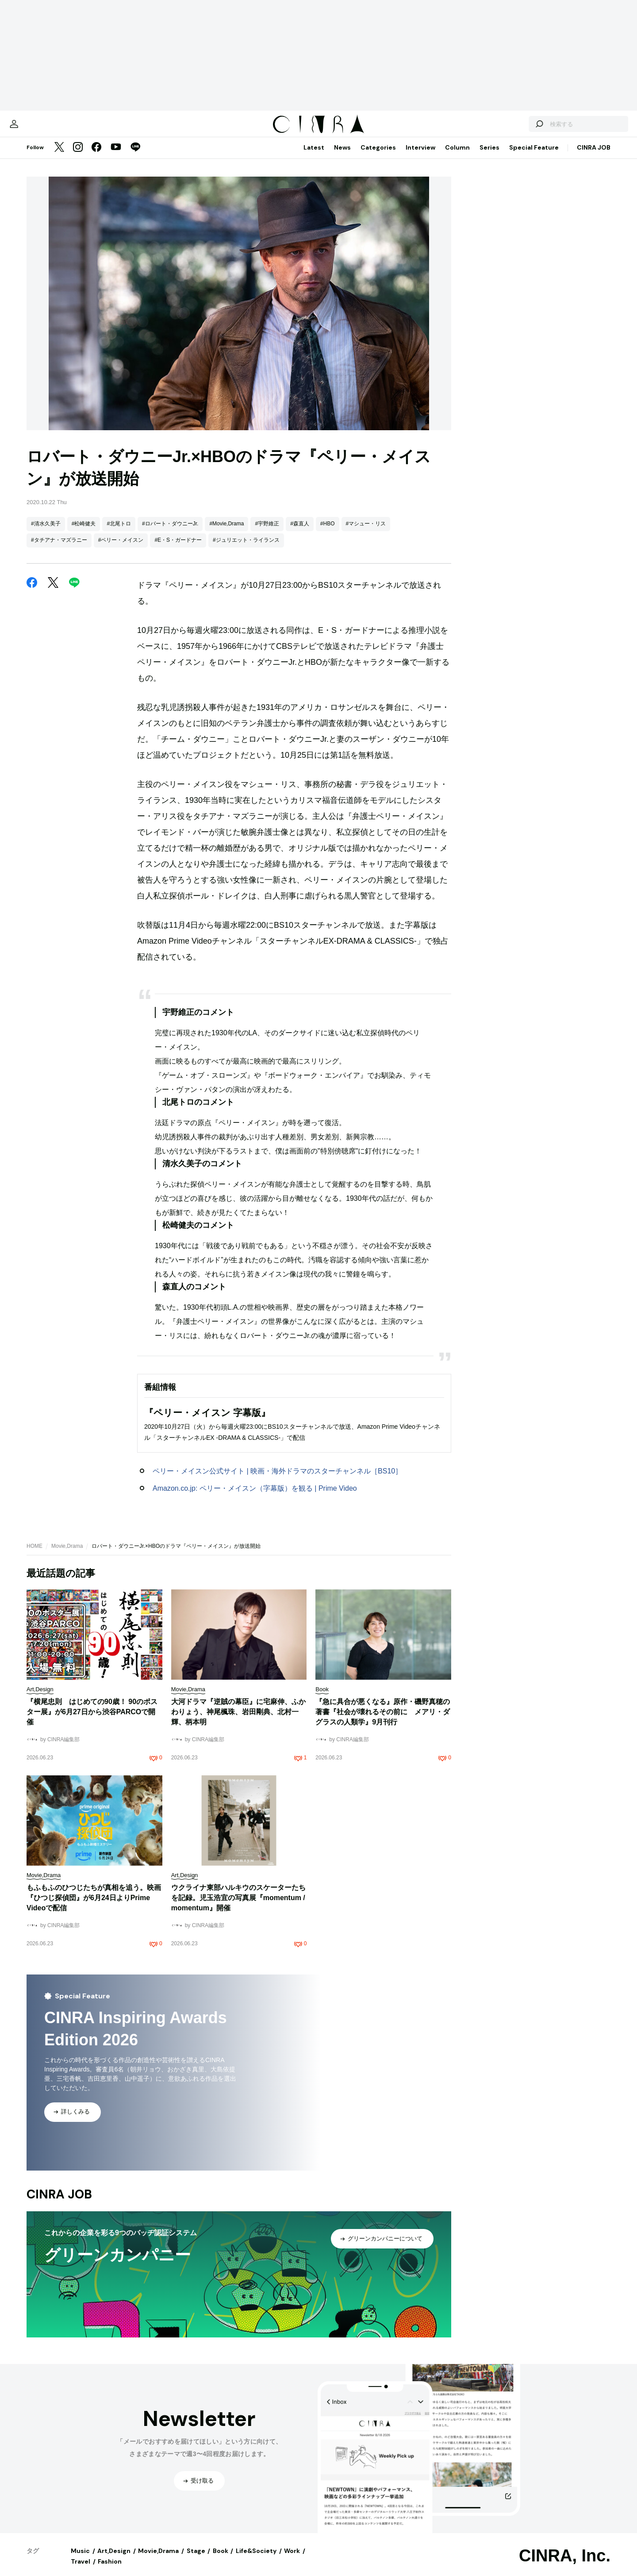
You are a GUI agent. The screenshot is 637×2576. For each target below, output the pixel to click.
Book (220, 2560)
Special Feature (534, 156)
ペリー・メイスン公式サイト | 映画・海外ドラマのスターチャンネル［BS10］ (277, 1480)
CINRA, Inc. (564, 2564)
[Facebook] (96, 156)
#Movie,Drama (226, 532)
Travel (80, 2570)
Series (489, 156)
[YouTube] (116, 156)
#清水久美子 (46, 532)
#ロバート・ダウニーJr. (170, 532)
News (342, 156)
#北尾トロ (119, 532)
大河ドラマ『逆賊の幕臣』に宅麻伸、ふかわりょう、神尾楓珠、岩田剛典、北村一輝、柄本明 (238, 1721)
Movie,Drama (67, 1555)
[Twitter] (59, 156)
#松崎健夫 (84, 532)
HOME (34, 1555)
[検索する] (508, 128)
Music (80, 2560)
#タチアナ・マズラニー (59, 549)
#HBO (327, 532)
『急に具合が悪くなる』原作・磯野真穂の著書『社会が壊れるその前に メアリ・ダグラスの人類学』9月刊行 (382, 1721)
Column (457, 156)
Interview (420, 156)
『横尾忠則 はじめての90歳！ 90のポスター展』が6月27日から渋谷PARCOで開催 (92, 1721)
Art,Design (113, 2560)
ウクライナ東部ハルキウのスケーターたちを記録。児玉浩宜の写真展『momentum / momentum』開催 (238, 1906)
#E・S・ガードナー (178, 549)
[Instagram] (78, 156)
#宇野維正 (267, 532)
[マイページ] (45, 128)
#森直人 (299, 532)
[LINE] (135, 156)
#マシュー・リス (366, 532)
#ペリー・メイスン (121, 549)
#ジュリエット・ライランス (246, 549)
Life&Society (256, 2560)
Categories (378, 156)
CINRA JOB (593, 156)
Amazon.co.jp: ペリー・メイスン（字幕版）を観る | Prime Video (255, 1497)
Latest (313, 156)
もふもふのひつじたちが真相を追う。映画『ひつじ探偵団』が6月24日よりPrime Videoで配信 (94, 1906)
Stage (196, 2560)
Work (292, 2560)
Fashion (110, 2570)
